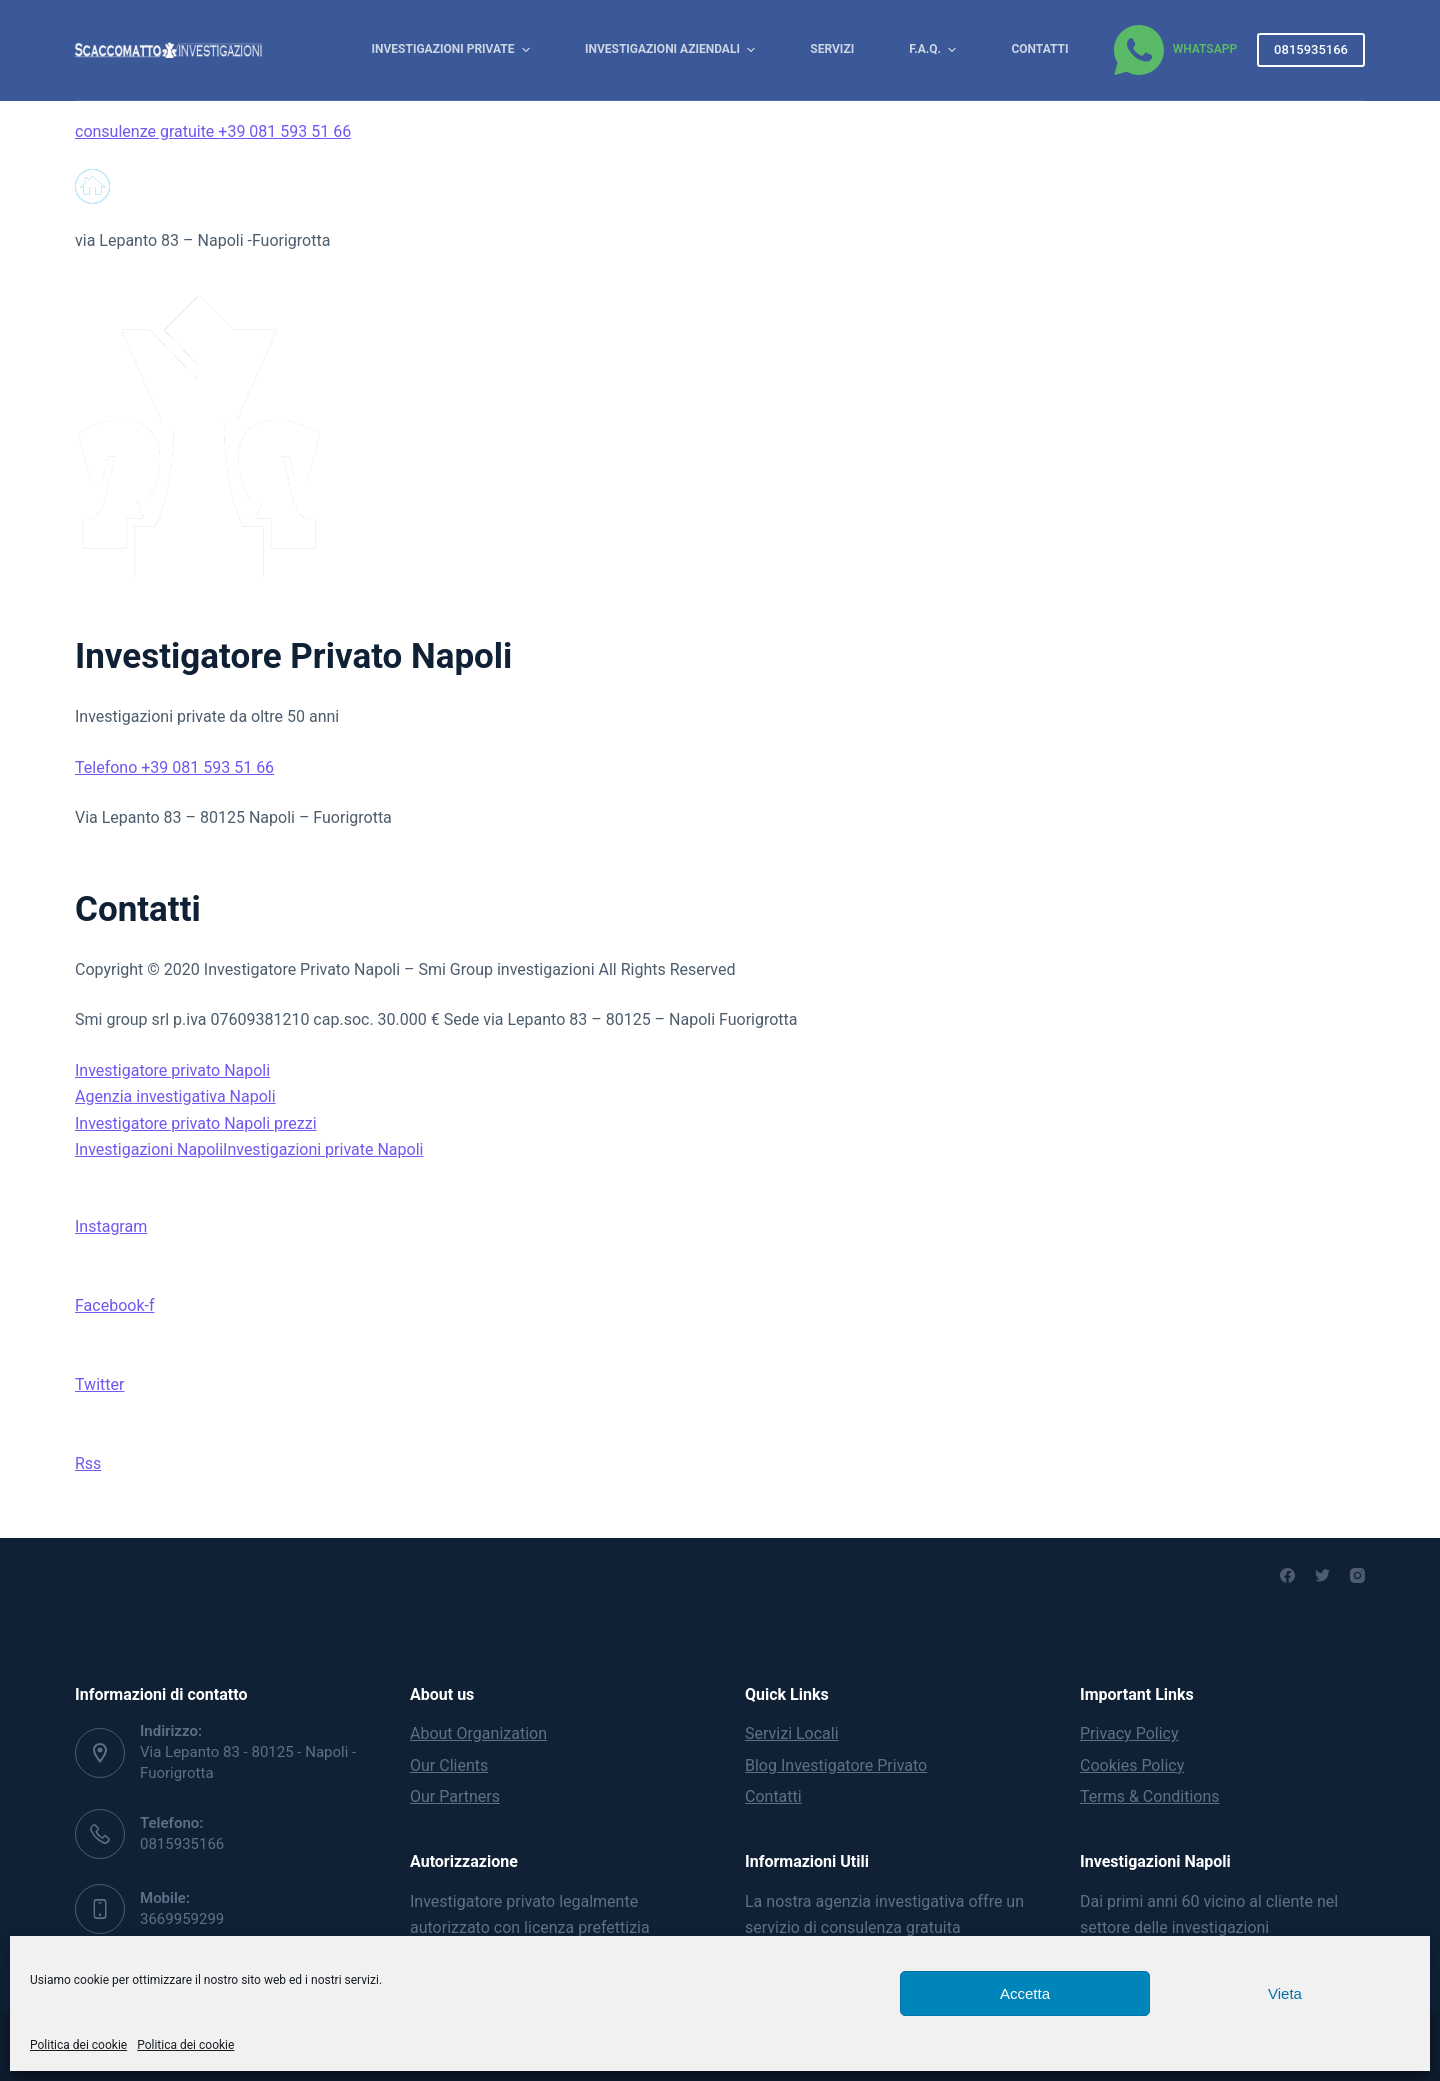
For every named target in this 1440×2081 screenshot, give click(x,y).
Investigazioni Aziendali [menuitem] (672, 50)
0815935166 (1311, 49)
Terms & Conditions (1150, 1796)
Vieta (1285, 1993)
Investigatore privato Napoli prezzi (196, 1123)
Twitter (99, 1384)
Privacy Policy (1129, 1733)
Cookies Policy (1132, 1765)
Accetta (1025, 1993)
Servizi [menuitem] (832, 49)
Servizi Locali (792, 1733)
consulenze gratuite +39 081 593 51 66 (213, 131)
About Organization (478, 1733)
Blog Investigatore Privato (836, 1765)
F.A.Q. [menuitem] (935, 50)
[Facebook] (1287, 1575)
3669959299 (182, 1919)
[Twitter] (1322, 1575)
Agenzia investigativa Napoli (175, 1096)
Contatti (773, 1796)
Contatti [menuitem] (1039, 49)
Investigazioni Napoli (149, 1149)
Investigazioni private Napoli (323, 1149)
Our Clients (449, 1765)
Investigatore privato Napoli (172, 1070)
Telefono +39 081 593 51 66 (174, 767)
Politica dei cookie (78, 2045)
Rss (88, 1463)
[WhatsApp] (1175, 50)
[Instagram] (1357, 1575)
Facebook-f (114, 1305)
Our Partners (455, 1796)
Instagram (111, 1226)
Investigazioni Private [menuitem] (453, 50)
